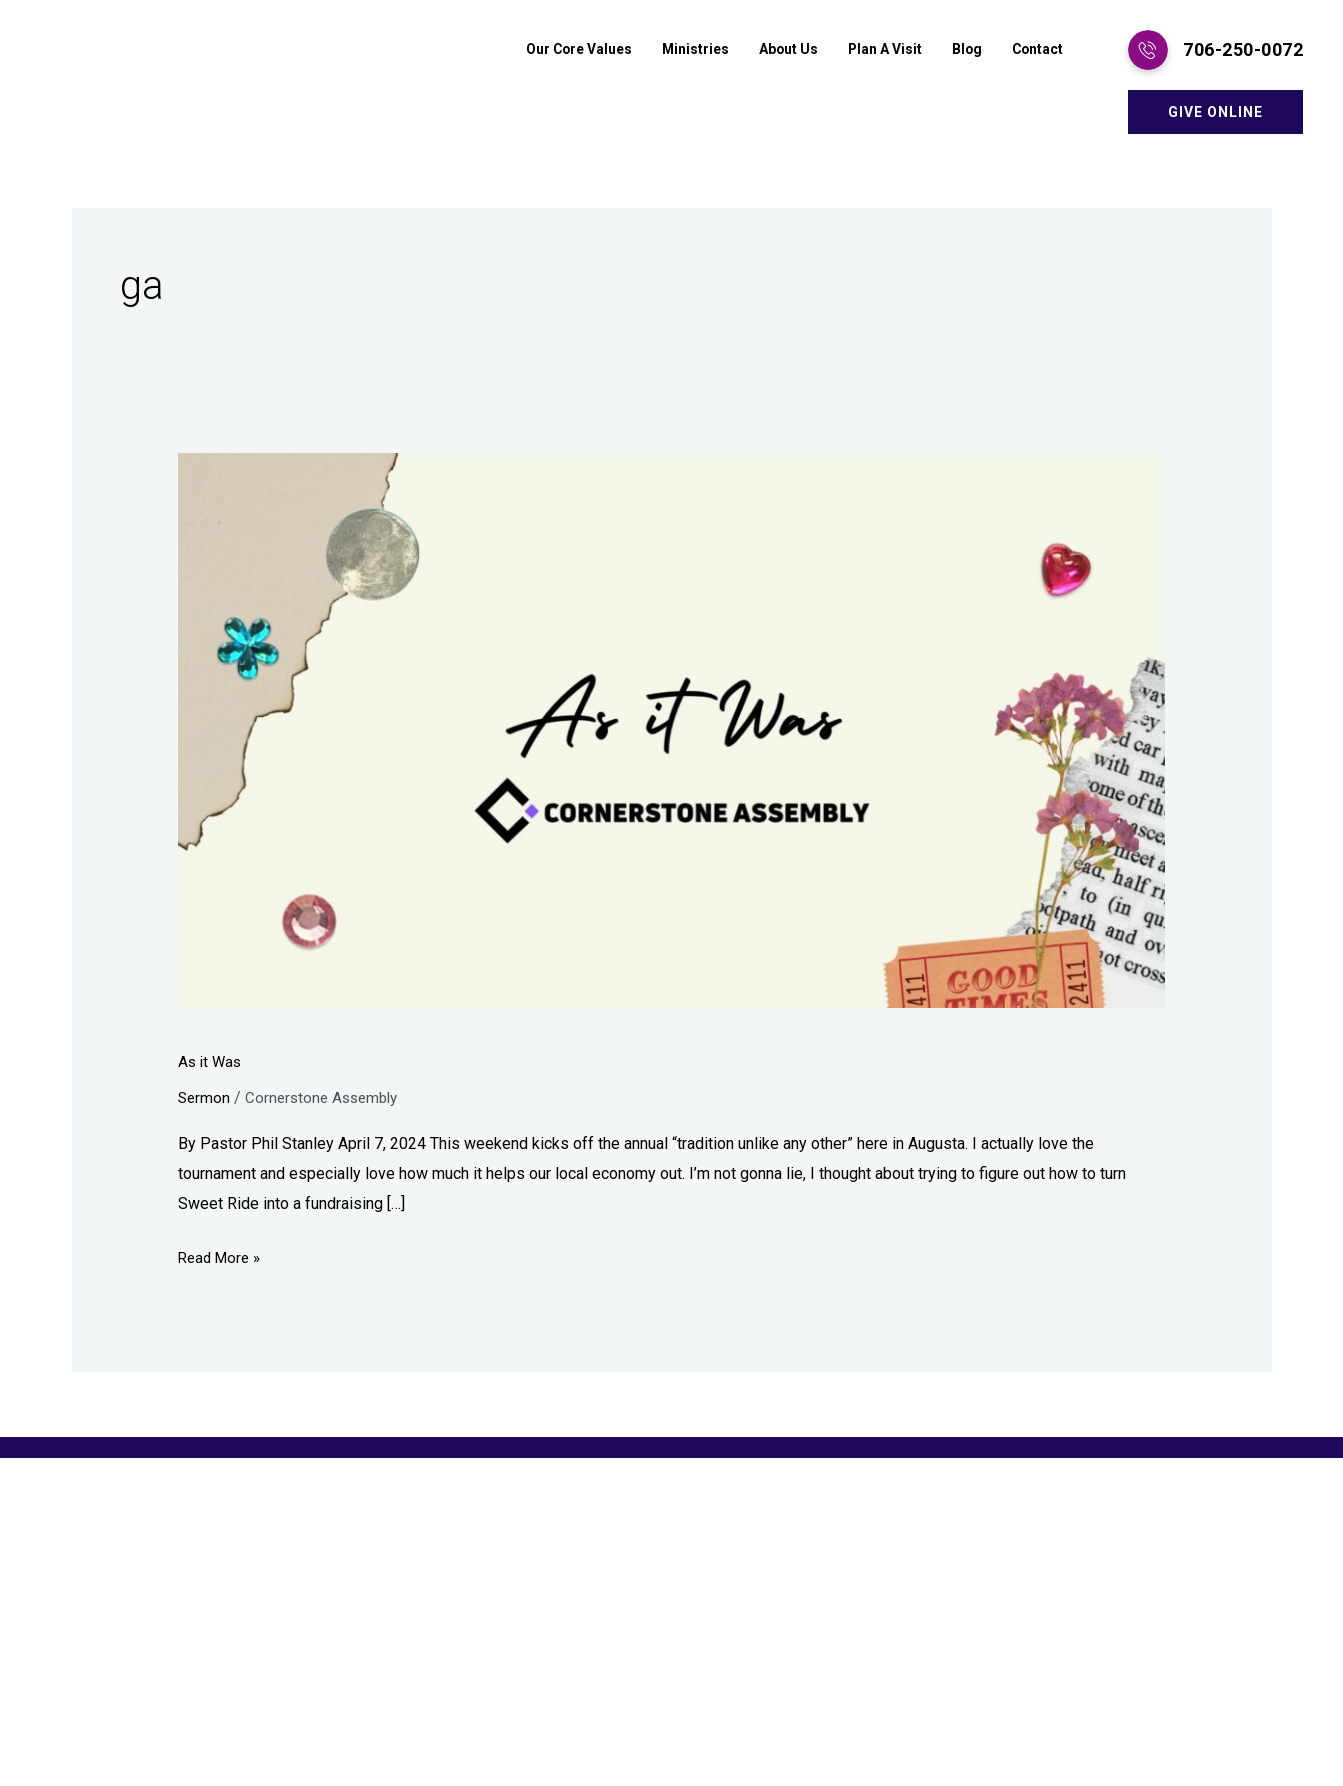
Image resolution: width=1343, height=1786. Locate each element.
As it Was (211, 1061)
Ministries (674, 50)
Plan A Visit (874, 50)
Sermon (205, 1097)
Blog (961, 50)
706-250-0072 (1243, 49)
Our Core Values (550, 50)
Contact (1035, 50)
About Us (771, 50)
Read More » (222, 1255)
